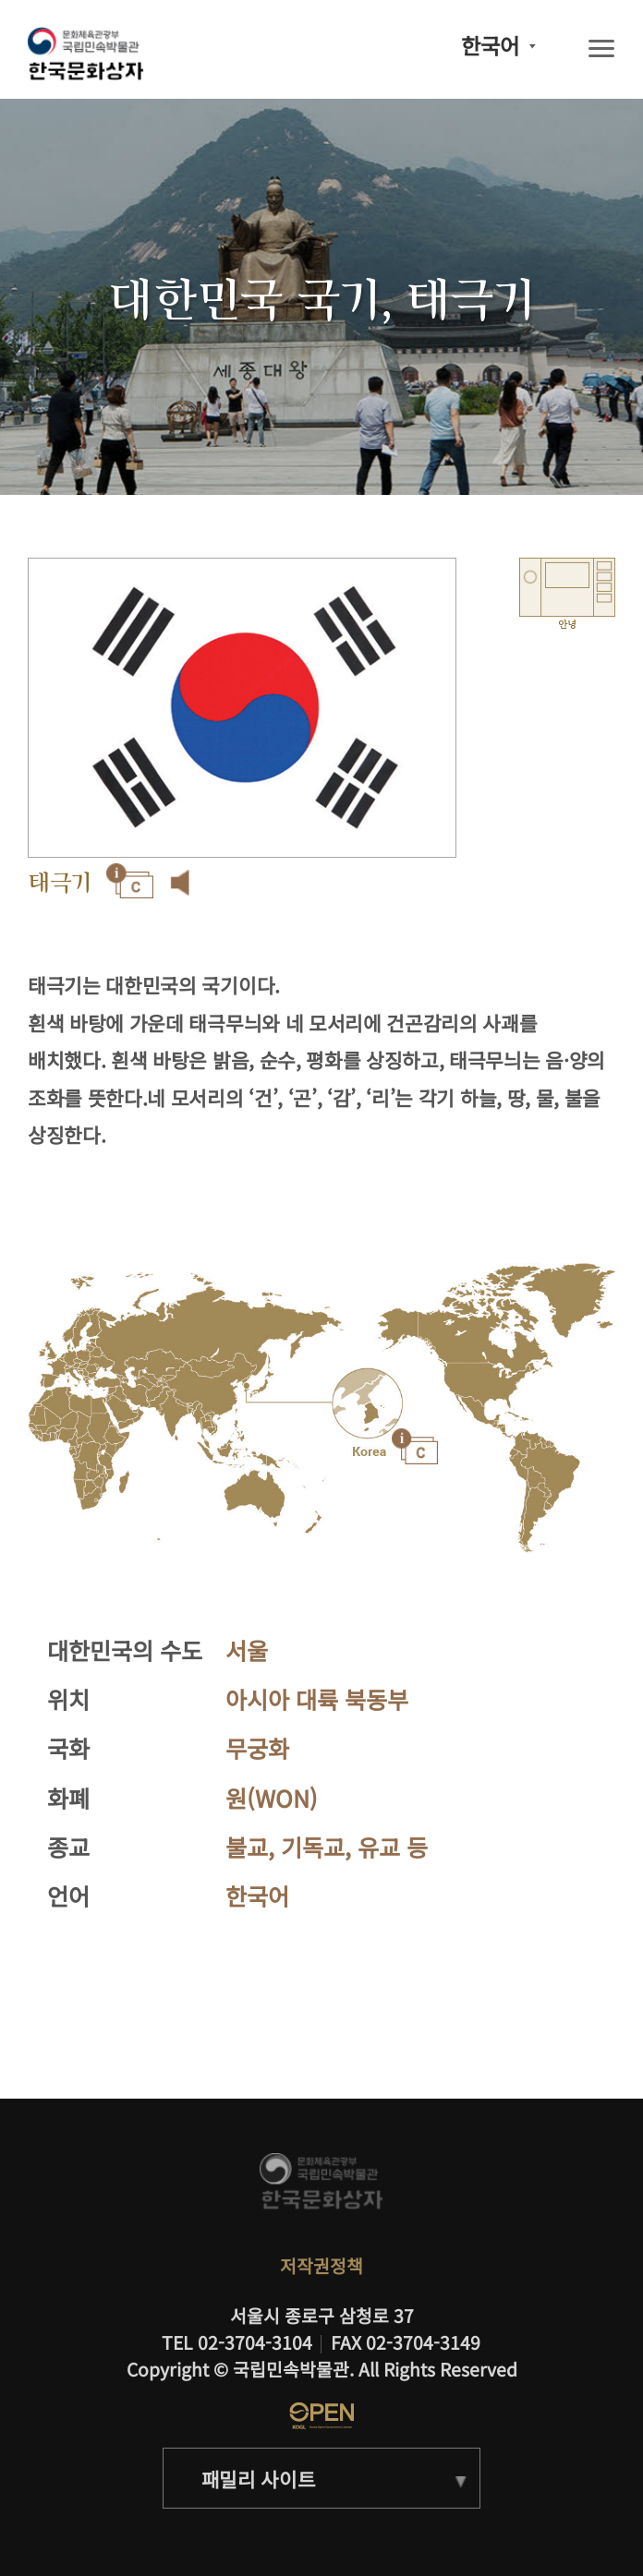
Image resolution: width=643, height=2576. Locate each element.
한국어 (490, 45)
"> (368, 1405)
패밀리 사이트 (258, 2478)
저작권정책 (321, 2266)
